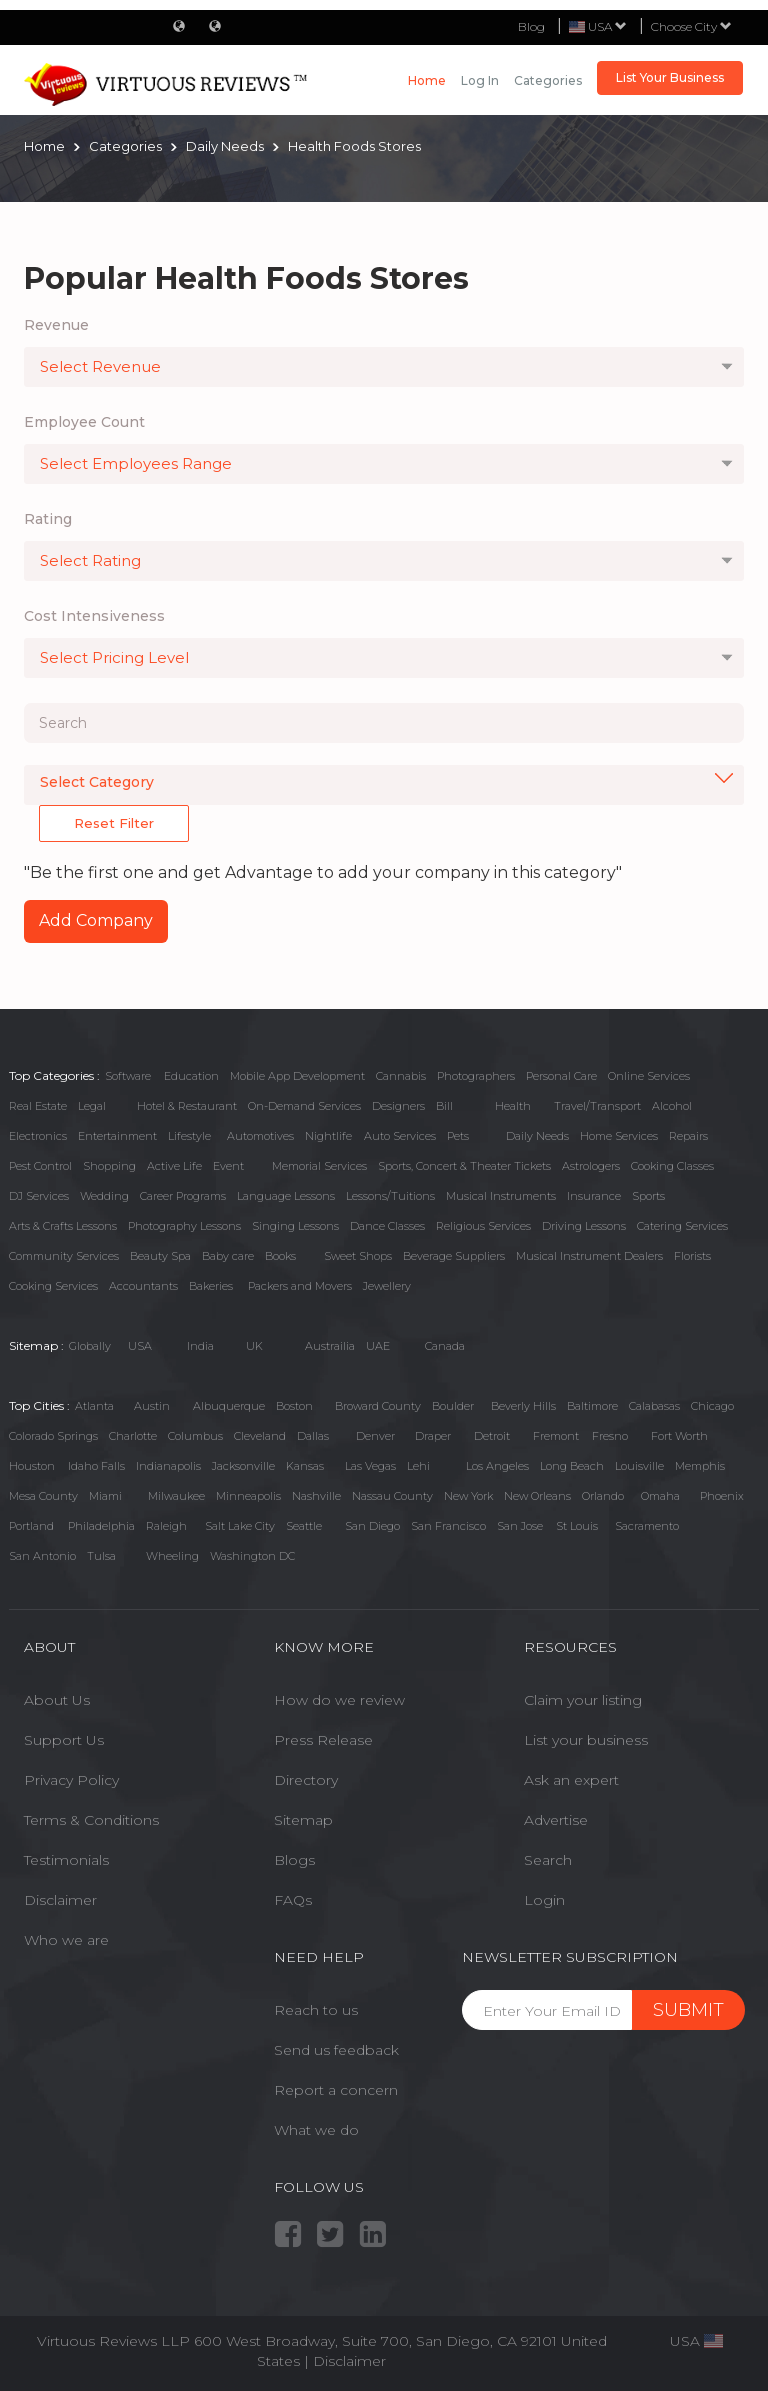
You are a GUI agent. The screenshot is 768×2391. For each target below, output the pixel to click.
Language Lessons (286, 1196)
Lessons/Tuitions (390, 1196)
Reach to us (316, 2010)
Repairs (688, 1136)
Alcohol (672, 1106)
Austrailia (330, 1346)
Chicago (712, 1406)
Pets (458, 1136)
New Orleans (537, 1496)
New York (468, 1496)
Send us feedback (336, 2050)
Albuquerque (229, 1406)
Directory (306, 1780)
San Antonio (42, 1556)
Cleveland (260, 1436)
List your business (586, 1740)
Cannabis (401, 1076)
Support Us (64, 1740)
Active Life (174, 1166)
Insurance (594, 1196)
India (200, 1346)
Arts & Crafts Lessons (63, 1226)
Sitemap (303, 1820)
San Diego (372, 1526)
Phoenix (722, 1496)
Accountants (143, 1286)
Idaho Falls (96, 1466)
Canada (445, 1346)
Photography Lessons (184, 1226)
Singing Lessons (295, 1226)
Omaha (660, 1496)
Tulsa (101, 1556)
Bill (444, 1106)
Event (228, 1166)
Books (280, 1256)
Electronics (38, 1136)
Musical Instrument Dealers (589, 1256)
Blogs (294, 1860)
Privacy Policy (71, 1780)
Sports (648, 1196)
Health (513, 1106)
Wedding (104, 1196)
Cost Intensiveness (94, 616)
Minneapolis (248, 1496)
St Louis (577, 1526)
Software (128, 1076)
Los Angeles (497, 1466)
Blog (531, 26)
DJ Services (39, 1196)
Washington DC (252, 1556)
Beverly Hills (523, 1406)
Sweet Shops (358, 1256)
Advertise (556, 1820)
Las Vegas (370, 1466)
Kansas (305, 1466)
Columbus (195, 1436)
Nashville (316, 1496)
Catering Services (682, 1226)
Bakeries (211, 1286)
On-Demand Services (304, 1106)
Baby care (228, 1256)
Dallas (313, 1436)
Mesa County (43, 1496)
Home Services (619, 1136)
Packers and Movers (300, 1286)
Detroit (492, 1436)
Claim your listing (583, 1700)
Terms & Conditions (91, 1820)
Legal (92, 1106)
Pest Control (40, 1166)
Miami (105, 1496)
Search (548, 1860)
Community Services (64, 1256)
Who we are (66, 1940)
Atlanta (94, 1406)
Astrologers (591, 1166)
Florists (692, 1256)
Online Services (649, 1076)
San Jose (520, 1526)
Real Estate (38, 1106)
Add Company (96, 920)
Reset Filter (114, 823)
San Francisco (448, 1526)
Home (427, 80)
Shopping (109, 1166)
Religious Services (483, 1226)
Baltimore (592, 1406)
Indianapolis (168, 1466)
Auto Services (400, 1136)
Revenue (56, 325)
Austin (152, 1406)
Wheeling (172, 1556)
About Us (57, 1700)
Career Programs (183, 1196)
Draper (433, 1436)
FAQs (293, 1900)
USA (140, 1346)
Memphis (700, 1466)
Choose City (691, 26)
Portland (31, 1526)
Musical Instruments (501, 1196)
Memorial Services (319, 1166)
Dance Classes (387, 1226)
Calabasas (654, 1406)
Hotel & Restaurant (187, 1106)
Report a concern (336, 2090)
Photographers (476, 1076)
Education (191, 1076)
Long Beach (572, 1466)
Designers (398, 1106)
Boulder (453, 1406)
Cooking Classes (672, 1166)
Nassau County (392, 1496)
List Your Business (670, 77)
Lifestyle (189, 1136)
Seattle (304, 1526)
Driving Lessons (584, 1226)
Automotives (260, 1136)
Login (544, 1900)
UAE (378, 1346)
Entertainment (117, 1136)
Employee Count (84, 422)
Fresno (610, 1436)
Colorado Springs (53, 1436)
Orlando (603, 1496)
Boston (294, 1406)
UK (254, 1346)
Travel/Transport (597, 1106)
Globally (90, 1346)
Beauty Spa (160, 1256)
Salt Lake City (240, 1526)
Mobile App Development (297, 1076)
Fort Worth (679, 1436)
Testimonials (66, 1860)
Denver (375, 1436)
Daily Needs (537, 1136)
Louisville (639, 1466)
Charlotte (133, 1436)
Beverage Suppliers (454, 1256)
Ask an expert (571, 1780)
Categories (548, 80)
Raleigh (166, 1526)
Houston (32, 1466)
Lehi (418, 1466)
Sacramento (647, 1526)
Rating (48, 519)
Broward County (378, 1406)
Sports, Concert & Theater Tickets (464, 1166)
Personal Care (561, 1076)
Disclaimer (60, 1900)
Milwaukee (176, 1496)
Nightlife (328, 1136)
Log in (480, 80)
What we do (316, 2130)
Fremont (556, 1436)
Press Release (323, 1740)
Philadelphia (101, 1526)
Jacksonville (243, 1466)
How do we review (339, 1700)
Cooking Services (53, 1286)
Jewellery (387, 1286)
